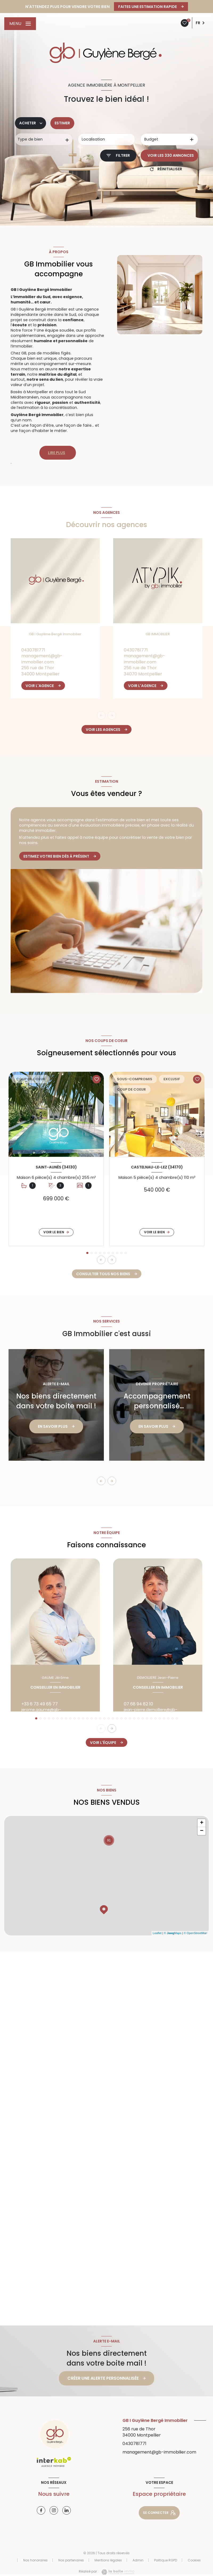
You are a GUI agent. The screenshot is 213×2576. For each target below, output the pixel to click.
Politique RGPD (165, 2560)
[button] (112, 1260)
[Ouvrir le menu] (20, 23)
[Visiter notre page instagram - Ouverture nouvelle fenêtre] (54, 2510)
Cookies (194, 2560)
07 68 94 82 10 (138, 1704)
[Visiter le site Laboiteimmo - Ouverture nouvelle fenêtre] (116, 2572)
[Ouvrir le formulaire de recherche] (118, 156)
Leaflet (157, 1933)
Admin (138, 2560)
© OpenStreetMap (195, 1933)
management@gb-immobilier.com (42, 659)
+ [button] (201, 1823)
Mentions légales (108, 2560)
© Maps (173, 1933)
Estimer (62, 123)
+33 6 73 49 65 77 (39, 1704)
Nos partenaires (71, 2560)
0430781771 (33, 650)
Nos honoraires (35, 2560)
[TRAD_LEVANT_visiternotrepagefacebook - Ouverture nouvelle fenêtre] (41, 2510)
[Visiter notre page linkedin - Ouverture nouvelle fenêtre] (66, 2510)
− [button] (201, 1831)
